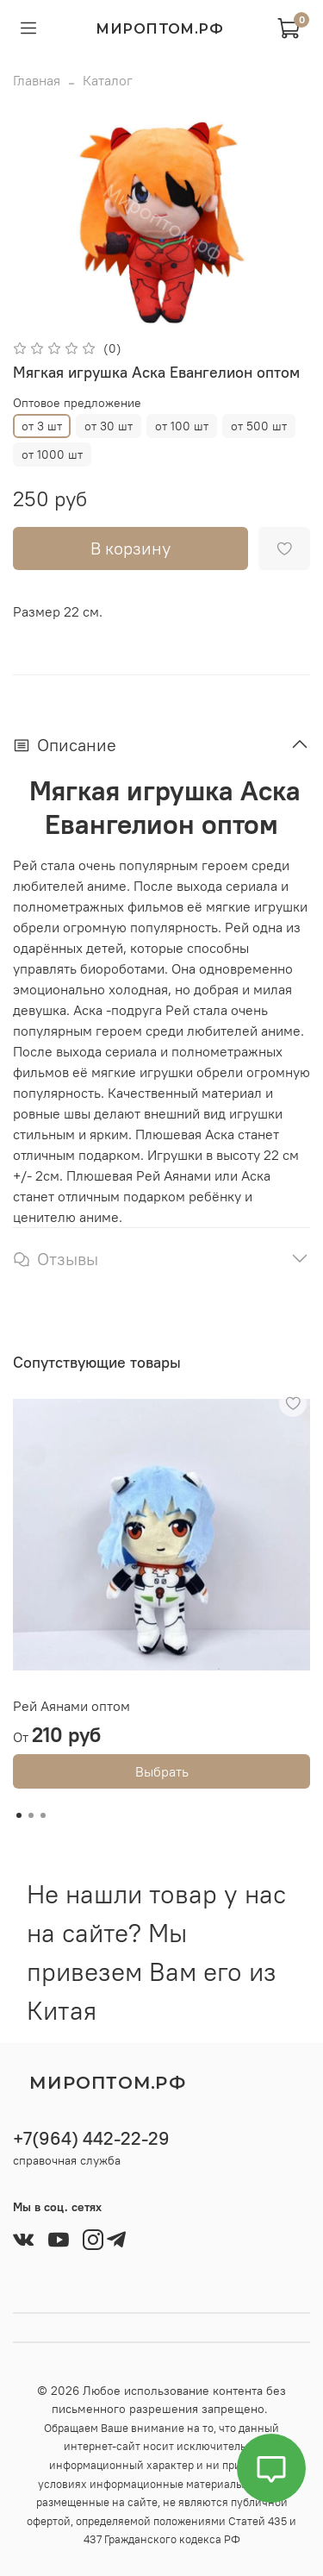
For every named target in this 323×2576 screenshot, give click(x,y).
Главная (36, 80)
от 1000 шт (52, 454)
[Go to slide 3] (43, 1815)
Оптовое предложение (77, 403)
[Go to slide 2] (31, 1815)
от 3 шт (42, 426)
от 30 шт (108, 426)
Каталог (108, 80)
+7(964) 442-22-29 (91, 2138)
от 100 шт (181, 426)
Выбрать (162, 1771)
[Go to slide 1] (19, 1815)
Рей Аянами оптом (71, 1705)
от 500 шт (259, 426)
